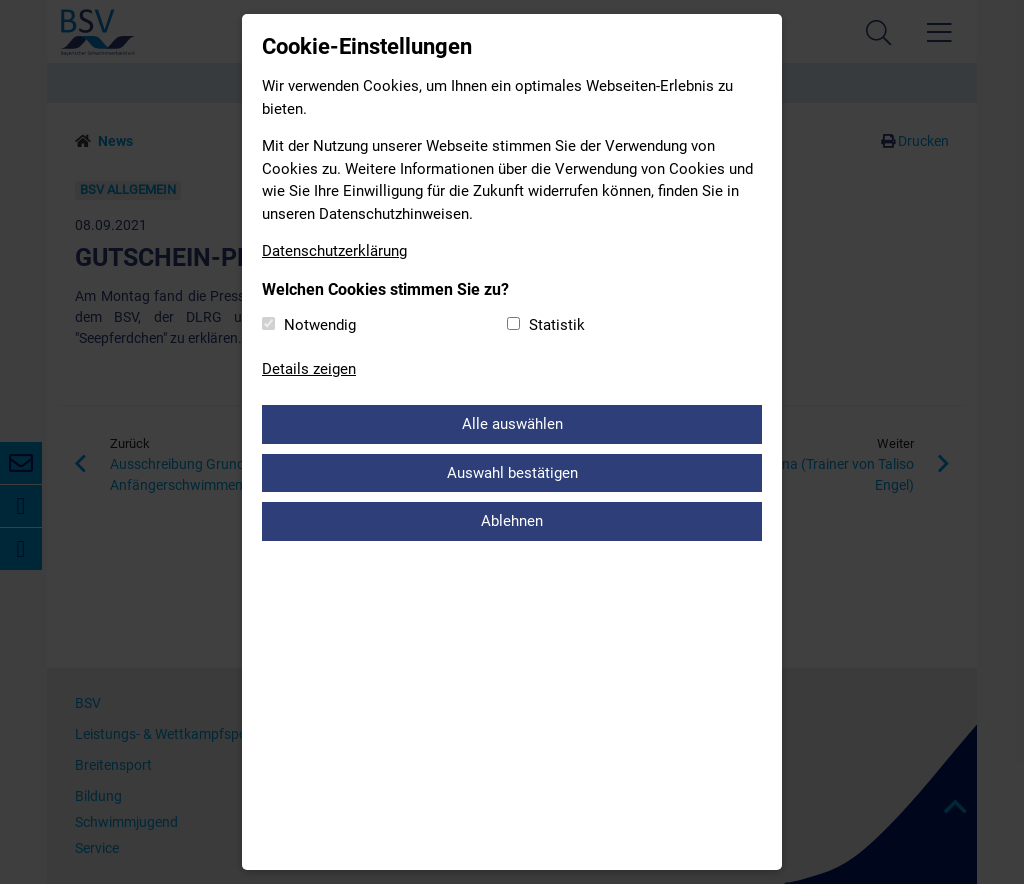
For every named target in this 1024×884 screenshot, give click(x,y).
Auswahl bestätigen (512, 473)
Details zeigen (309, 369)
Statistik (557, 325)
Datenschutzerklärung (334, 251)
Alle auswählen (512, 424)
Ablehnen (512, 521)
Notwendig (320, 325)
